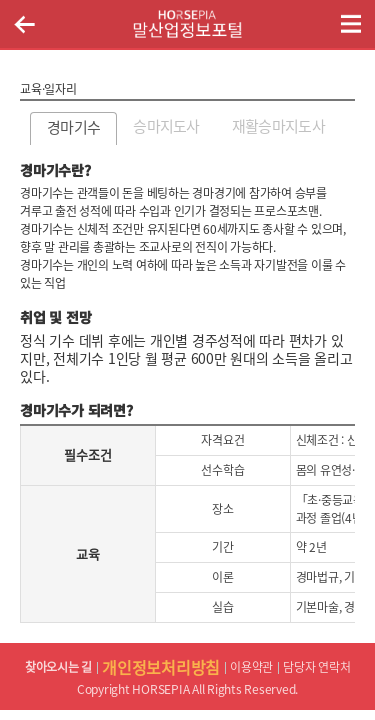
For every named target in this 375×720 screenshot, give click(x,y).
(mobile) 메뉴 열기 (351, 24)
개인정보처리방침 (161, 667)
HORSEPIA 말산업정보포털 (188, 24)
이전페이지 (24, 24)
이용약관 (251, 667)
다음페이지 (349, 126)
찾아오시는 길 (58, 667)
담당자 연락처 (316, 667)
